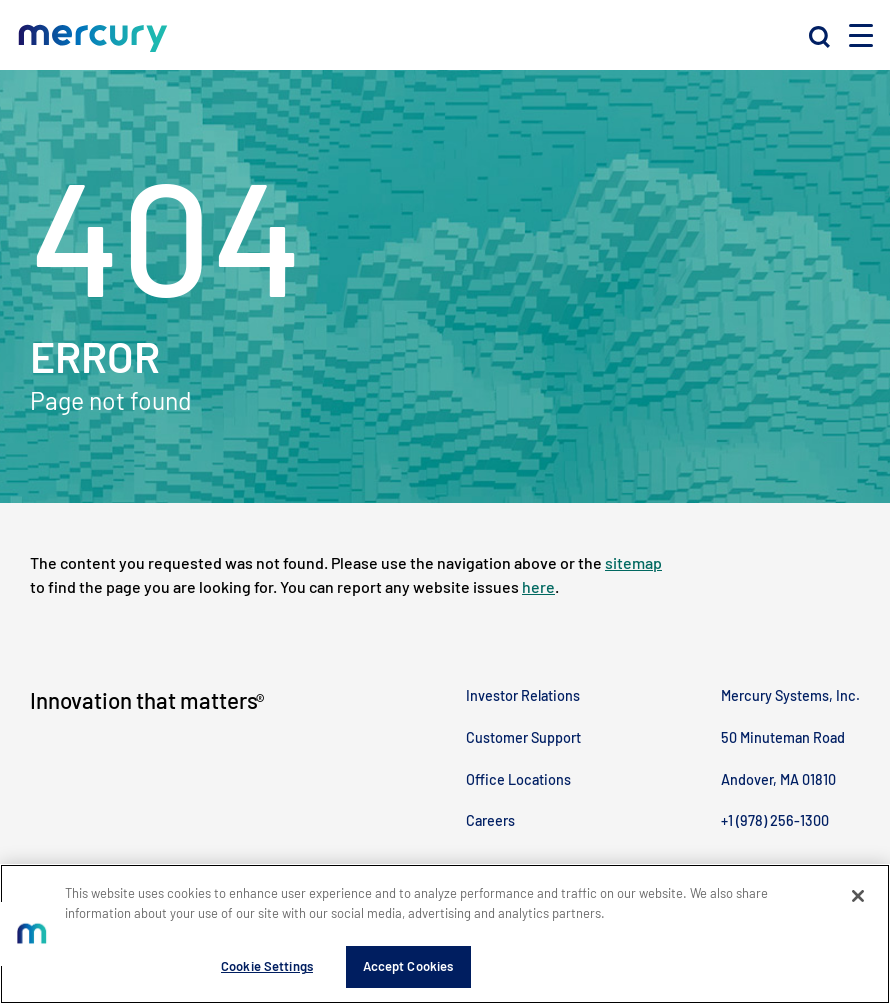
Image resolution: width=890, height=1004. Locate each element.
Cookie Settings (267, 966)
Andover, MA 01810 (778, 779)
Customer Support (523, 737)
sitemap (633, 562)
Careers (490, 820)
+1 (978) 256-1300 (775, 820)
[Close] (858, 896)
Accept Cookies (408, 966)
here (538, 586)
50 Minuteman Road (783, 737)
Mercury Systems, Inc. (790, 695)
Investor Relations (523, 695)
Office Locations (518, 779)
